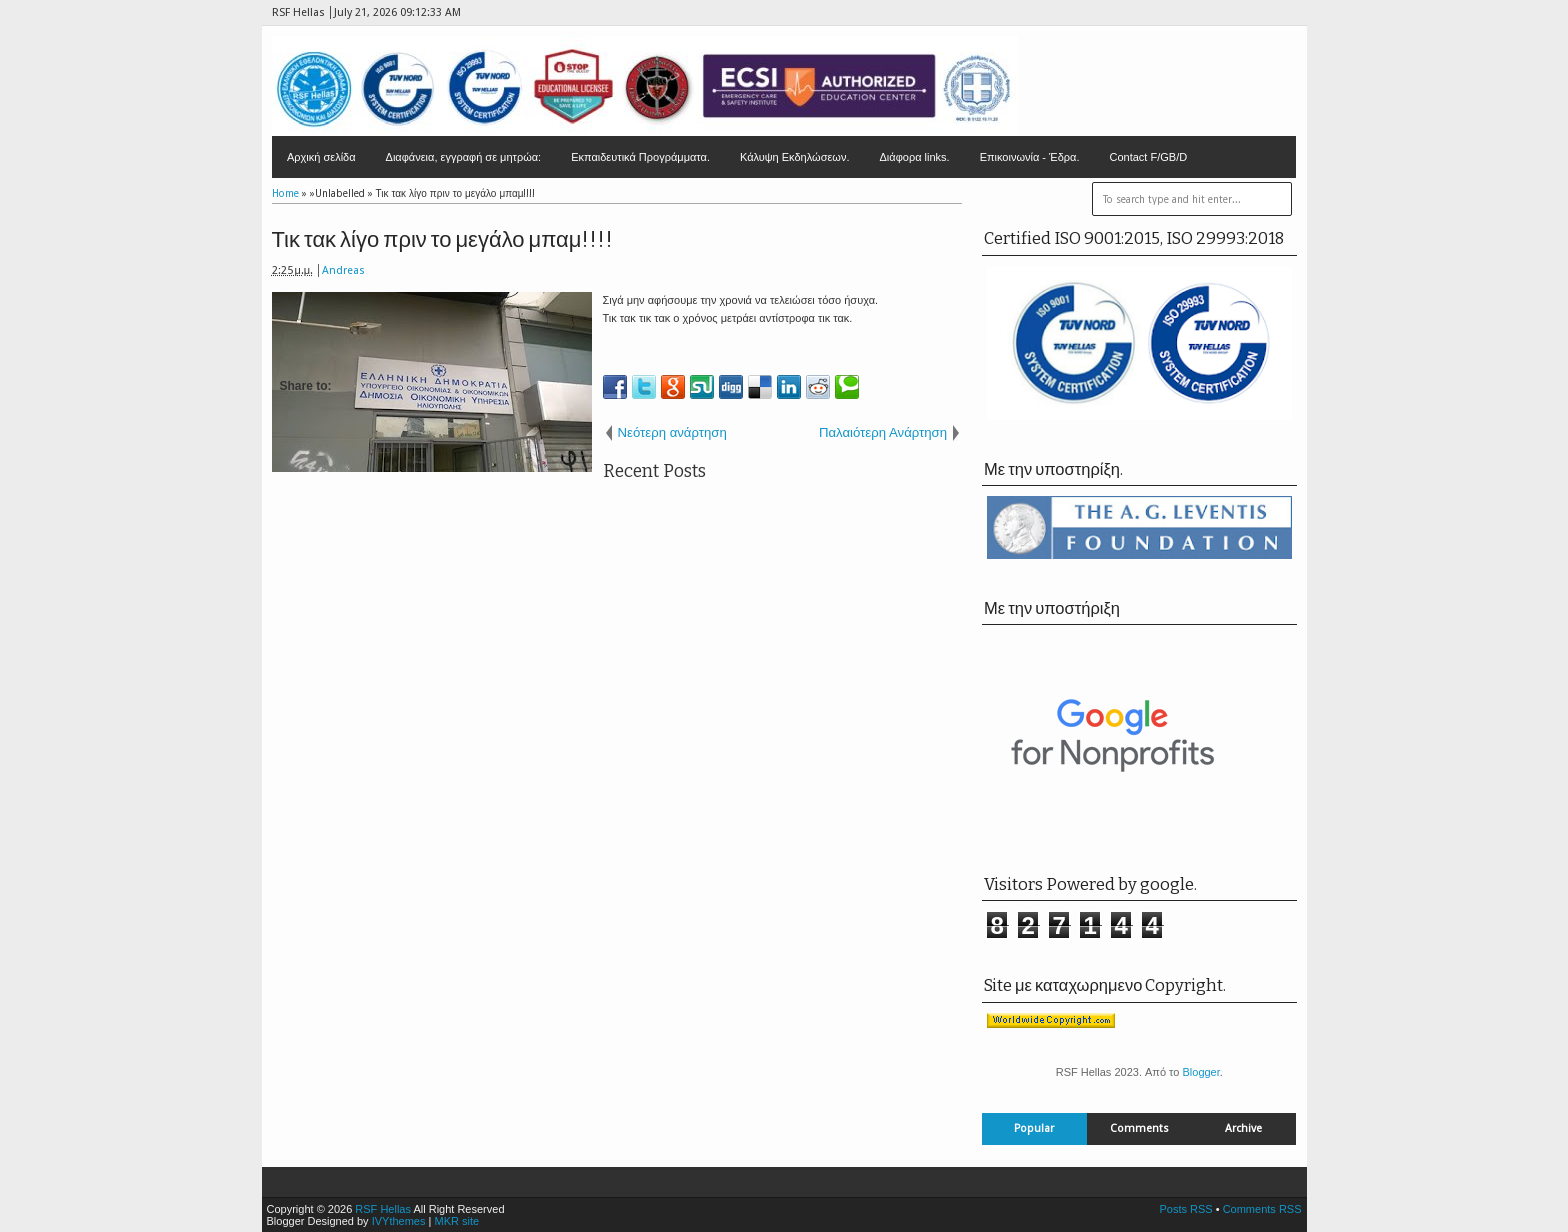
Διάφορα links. (914, 157)
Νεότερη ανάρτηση (672, 432)
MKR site (456, 1221)
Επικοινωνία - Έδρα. (1030, 157)
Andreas (343, 270)
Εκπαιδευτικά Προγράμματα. (640, 157)
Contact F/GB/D (1149, 157)
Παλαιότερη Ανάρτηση (883, 432)
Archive (1243, 1128)
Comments (1139, 1128)
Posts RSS (1185, 1209)
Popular (1034, 1128)
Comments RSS (1262, 1209)
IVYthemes (399, 1221)
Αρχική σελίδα (321, 157)
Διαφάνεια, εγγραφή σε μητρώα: (464, 157)
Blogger (1200, 1072)
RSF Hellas (383, 1209)
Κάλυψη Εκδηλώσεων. (795, 157)
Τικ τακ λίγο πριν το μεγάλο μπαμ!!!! (443, 239)
